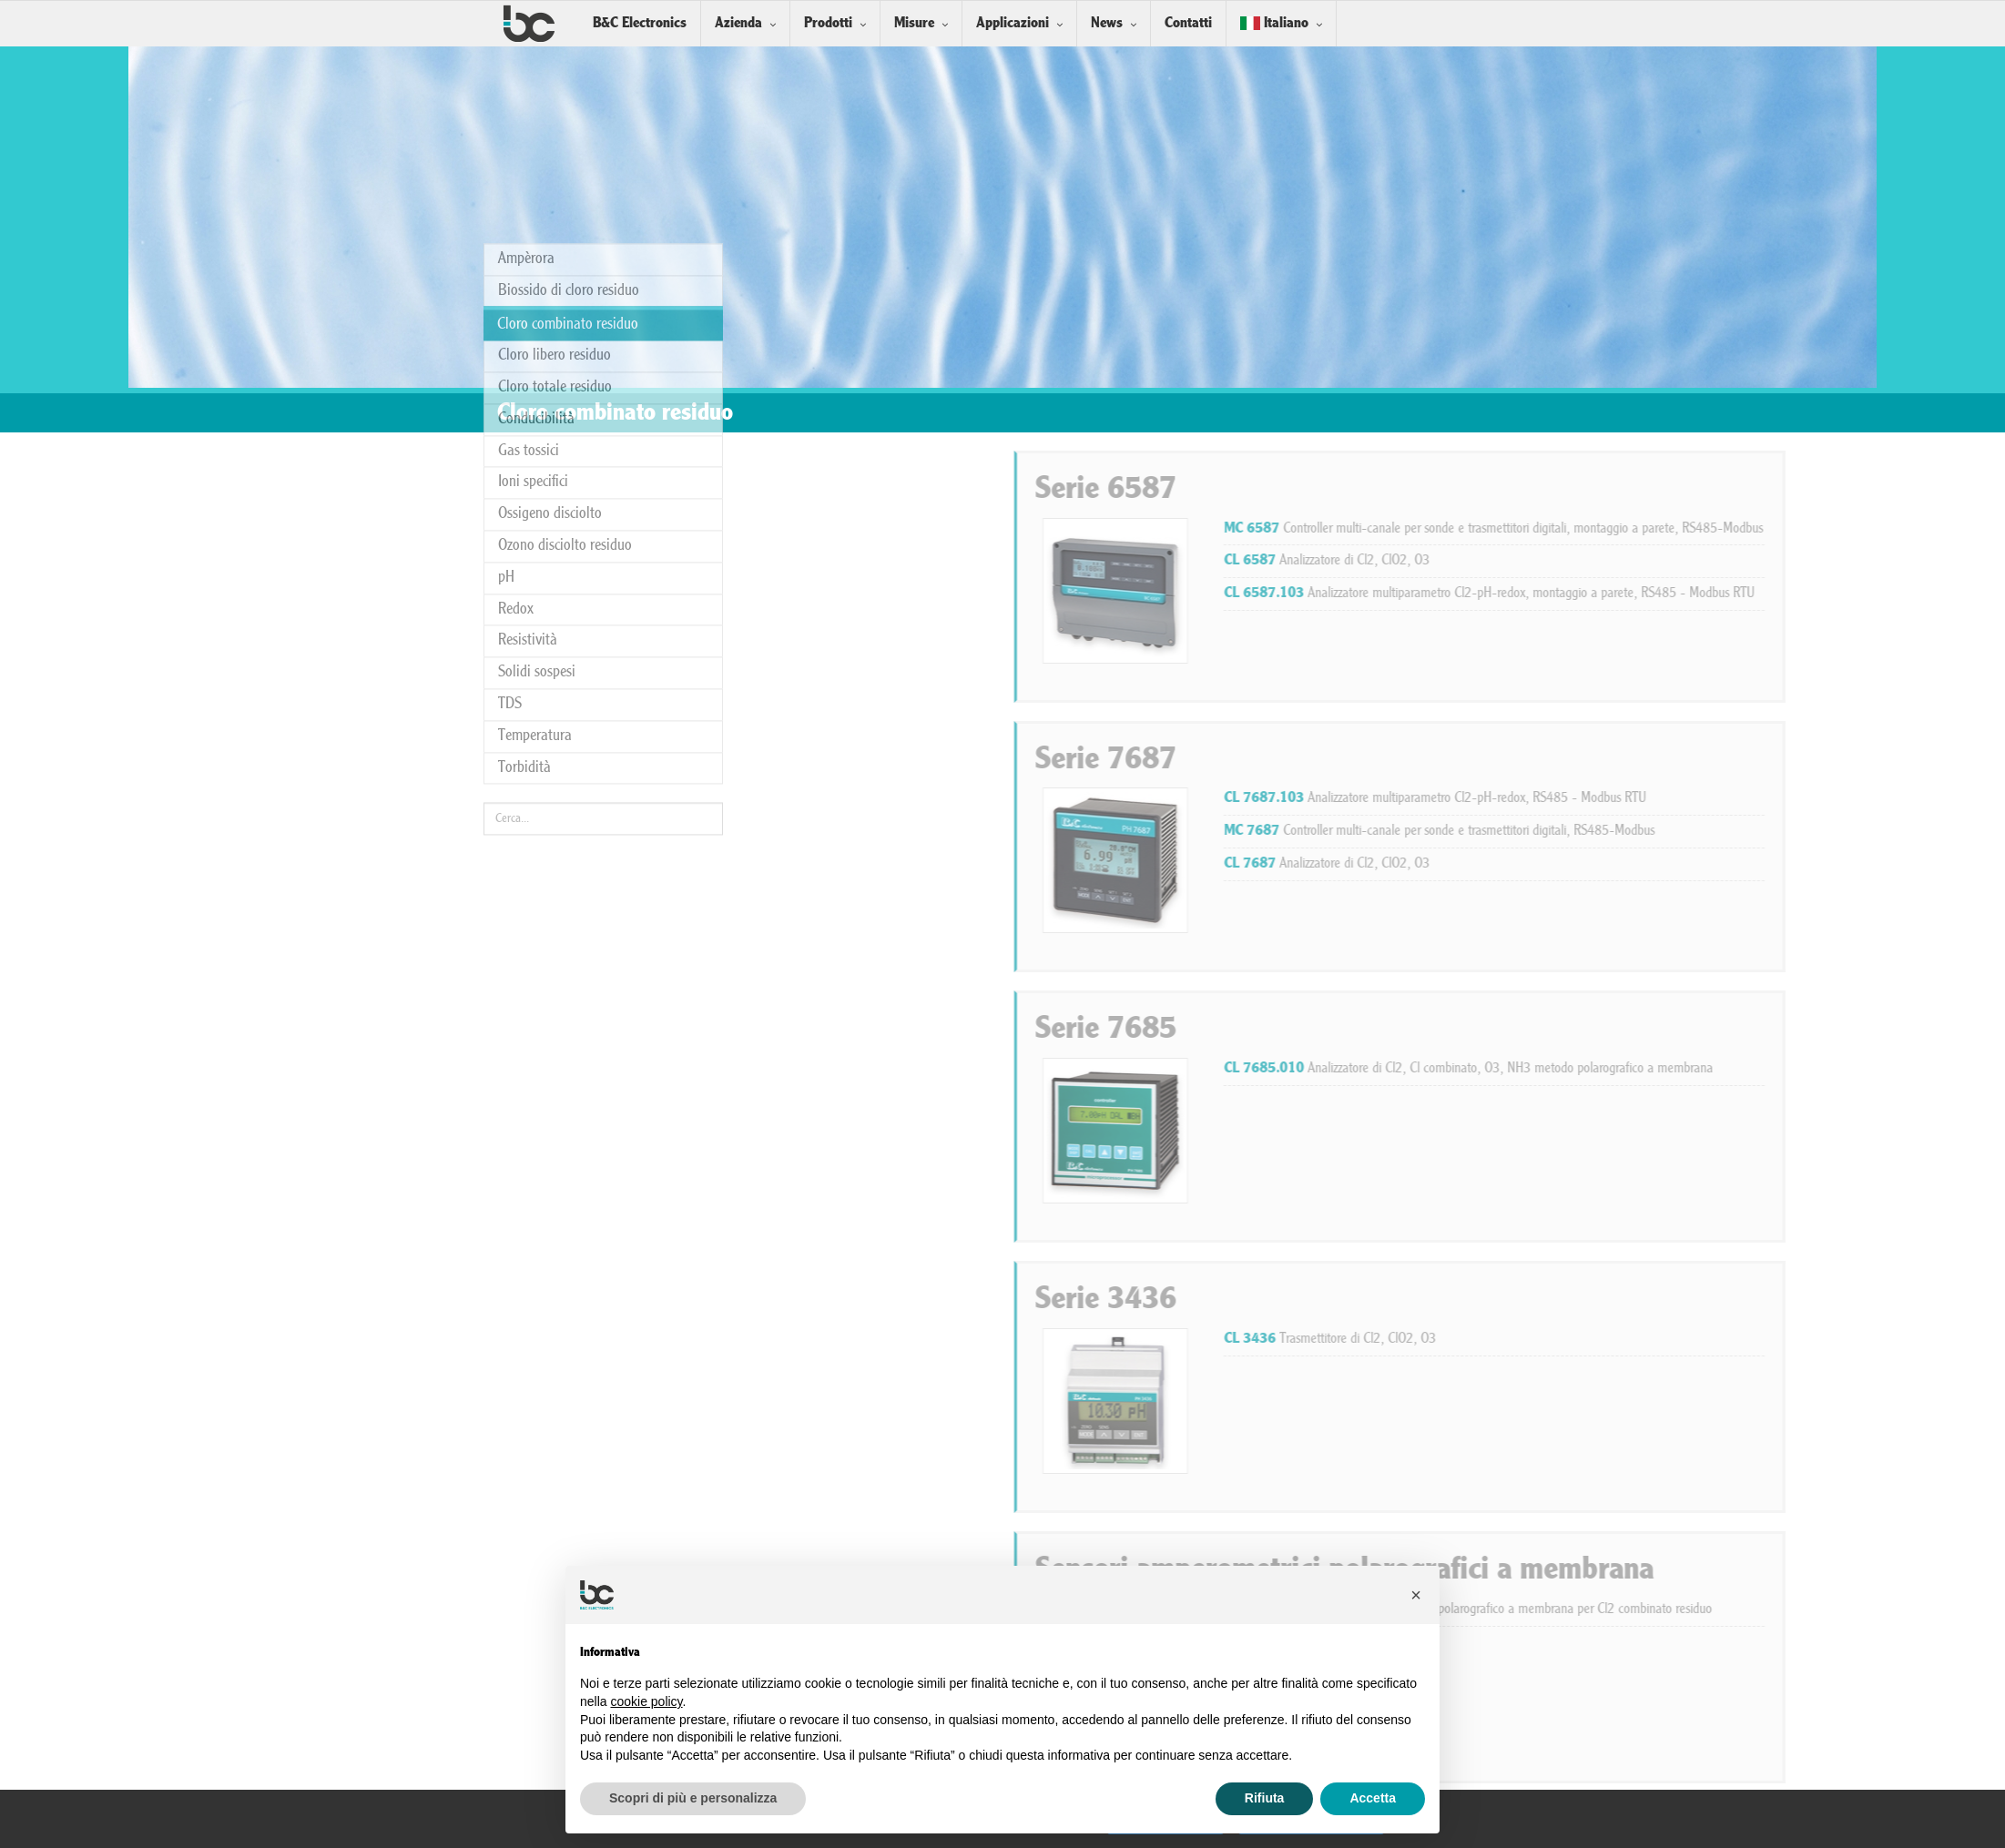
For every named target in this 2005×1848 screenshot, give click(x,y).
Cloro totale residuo (555, 168)
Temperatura (535, 516)
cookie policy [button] (646, 1701)
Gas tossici (528, 231)
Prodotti (828, 23)
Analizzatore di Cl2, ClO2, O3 (1607, 560)
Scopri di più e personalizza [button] (693, 1798)
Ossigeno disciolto (550, 294)
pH (506, 358)
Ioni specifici (533, 262)
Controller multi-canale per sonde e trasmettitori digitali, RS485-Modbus (1719, 831)
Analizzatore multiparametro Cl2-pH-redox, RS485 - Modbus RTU (1715, 798)
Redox (516, 389)
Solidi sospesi (536, 453)
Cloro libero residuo (554, 136)
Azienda (738, 23)
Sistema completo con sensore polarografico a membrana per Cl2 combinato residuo (1748, 1609)
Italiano (1274, 23)
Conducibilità (536, 199)
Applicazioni (1012, 23)
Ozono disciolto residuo (565, 326)
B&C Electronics (640, 23)
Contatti (1188, 23)
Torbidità (524, 547)
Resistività (527, 421)
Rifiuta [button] (1265, 1798)
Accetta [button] (1372, 1798)
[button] (1415, 1594)
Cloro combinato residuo (567, 105)
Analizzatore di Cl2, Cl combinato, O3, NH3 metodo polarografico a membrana (1748, 1068)
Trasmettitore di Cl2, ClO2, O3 (1610, 1339)
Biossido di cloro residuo (568, 71)
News (1107, 23)
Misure (914, 23)
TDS (510, 484)
